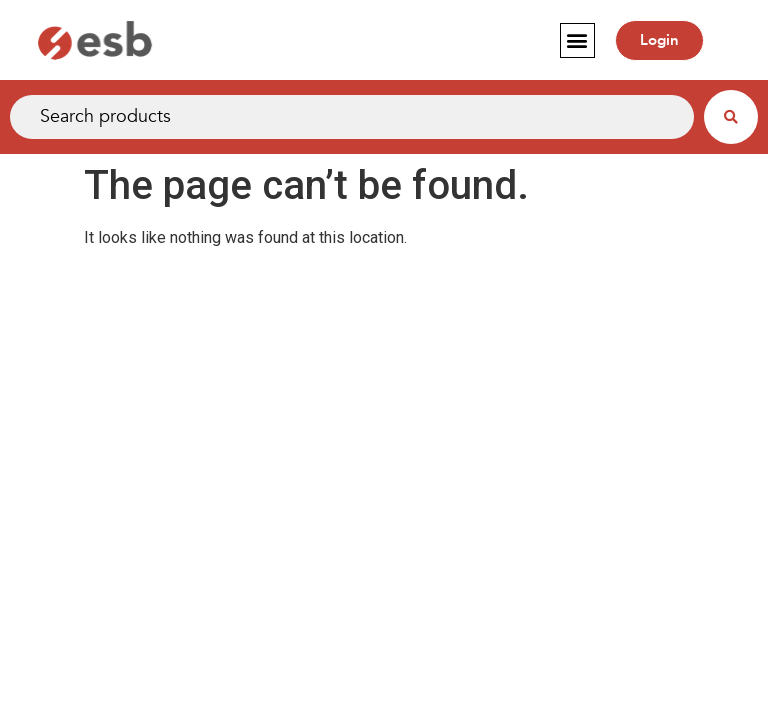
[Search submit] (731, 117)
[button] (577, 40)
